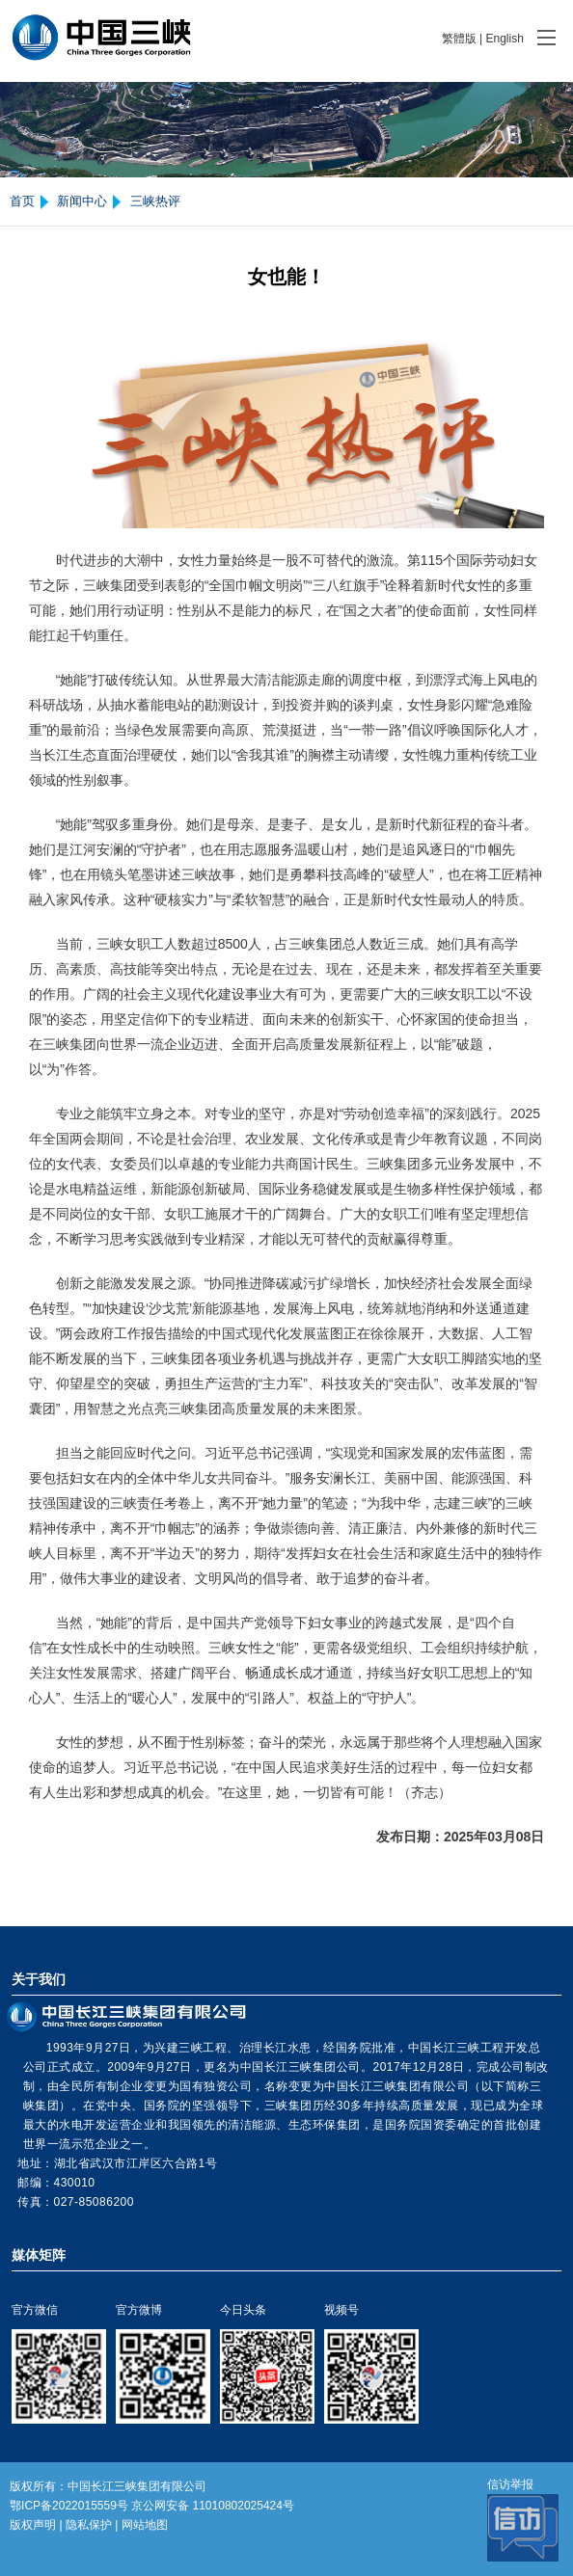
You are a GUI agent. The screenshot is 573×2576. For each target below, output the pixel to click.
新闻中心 (82, 201)
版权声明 (33, 2525)
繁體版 (459, 38)
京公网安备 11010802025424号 (212, 2505)
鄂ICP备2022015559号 (69, 2505)
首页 (22, 201)
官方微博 (139, 2310)
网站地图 (145, 2525)
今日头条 (243, 2310)
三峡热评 (155, 201)
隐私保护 (89, 2525)
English (504, 38)
